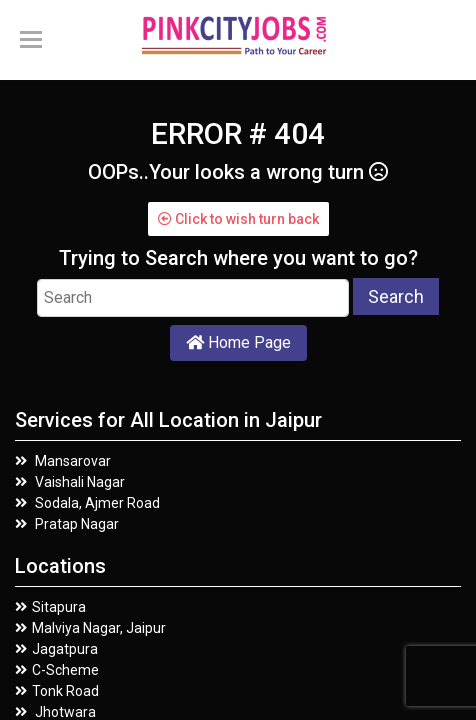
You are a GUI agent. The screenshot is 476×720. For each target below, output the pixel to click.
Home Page (238, 342)
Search (396, 296)
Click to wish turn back (238, 219)
